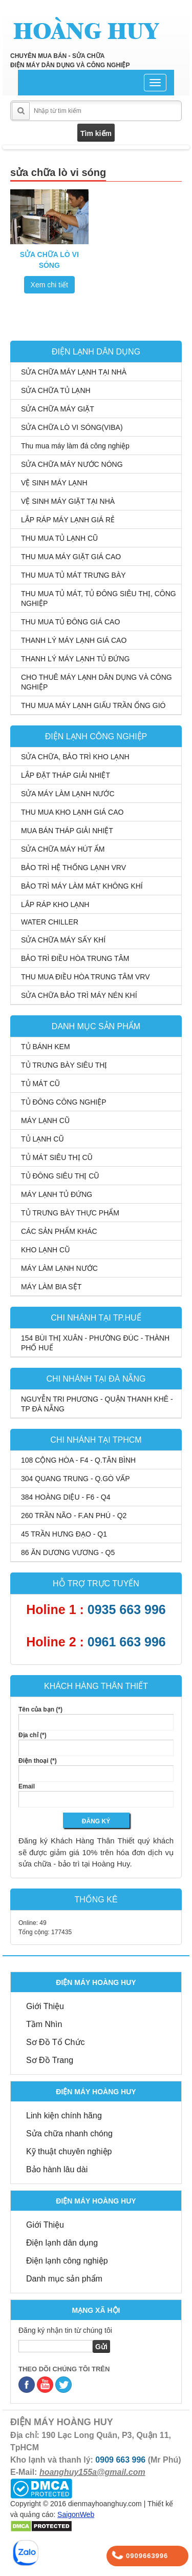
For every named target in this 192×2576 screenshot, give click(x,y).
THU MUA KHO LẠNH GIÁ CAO (72, 812)
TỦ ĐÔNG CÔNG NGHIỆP (63, 1102)
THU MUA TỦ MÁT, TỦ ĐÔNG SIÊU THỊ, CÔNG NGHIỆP (98, 598)
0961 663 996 (127, 1642)
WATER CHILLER (49, 922)
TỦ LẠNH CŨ (42, 1139)
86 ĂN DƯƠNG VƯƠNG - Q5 (68, 1552)
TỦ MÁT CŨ (40, 1083)
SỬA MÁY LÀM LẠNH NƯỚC (68, 794)
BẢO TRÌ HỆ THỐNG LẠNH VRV (73, 867)
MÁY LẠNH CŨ (45, 1120)
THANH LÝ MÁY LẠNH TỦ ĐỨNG (75, 659)
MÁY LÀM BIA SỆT (51, 1287)
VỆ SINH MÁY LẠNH (54, 483)
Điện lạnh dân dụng (62, 2242)
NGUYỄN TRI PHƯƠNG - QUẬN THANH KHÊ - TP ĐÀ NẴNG (97, 1404)
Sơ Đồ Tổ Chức (55, 2042)
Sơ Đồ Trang (49, 2060)
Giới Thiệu (45, 2006)
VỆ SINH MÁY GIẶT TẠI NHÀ (68, 501)
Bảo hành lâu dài (57, 2169)
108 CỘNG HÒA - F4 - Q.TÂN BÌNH (78, 1460)
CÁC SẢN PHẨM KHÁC (59, 1231)
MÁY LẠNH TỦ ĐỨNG (56, 1194)
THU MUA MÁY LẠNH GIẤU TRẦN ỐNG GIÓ (93, 705)
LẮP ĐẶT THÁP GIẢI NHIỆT (65, 775)
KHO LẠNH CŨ (45, 1250)
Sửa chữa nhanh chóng (69, 2133)
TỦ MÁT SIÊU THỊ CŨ (57, 1157)
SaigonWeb (75, 2514)
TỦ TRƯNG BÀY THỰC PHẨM (70, 1213)
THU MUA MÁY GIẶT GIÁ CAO (71, 557)
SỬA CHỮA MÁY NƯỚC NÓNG (72, 464)
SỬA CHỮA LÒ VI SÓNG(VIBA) (72, 427)
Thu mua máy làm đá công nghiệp (75, 446)
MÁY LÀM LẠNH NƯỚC (59, 1268)
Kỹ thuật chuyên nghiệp (69, 2151)
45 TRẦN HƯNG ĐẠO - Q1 (64, 1534)
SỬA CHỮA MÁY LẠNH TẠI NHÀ (73, 372)
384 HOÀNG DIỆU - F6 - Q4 (65, 1497)
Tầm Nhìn (44, 2024)
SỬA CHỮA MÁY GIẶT (57, 409)
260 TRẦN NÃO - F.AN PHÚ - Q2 (73, 1515)
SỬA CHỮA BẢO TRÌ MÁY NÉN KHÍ (79, 995)
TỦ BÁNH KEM (45, 1047)
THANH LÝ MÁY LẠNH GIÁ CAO (73, 640)
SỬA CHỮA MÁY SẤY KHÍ (63, 940)
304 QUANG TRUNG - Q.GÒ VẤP (75, 1478)
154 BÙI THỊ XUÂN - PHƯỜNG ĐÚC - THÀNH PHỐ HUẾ (95, 1343)
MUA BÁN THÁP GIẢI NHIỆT (67, 831)
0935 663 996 (127, 1609)
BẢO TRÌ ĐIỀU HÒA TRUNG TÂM (75, 958)
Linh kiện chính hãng (64, 2115)
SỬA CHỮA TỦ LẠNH (56, 390)
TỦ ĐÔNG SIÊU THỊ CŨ (60, 1176)
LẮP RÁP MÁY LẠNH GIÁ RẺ (68, 520)
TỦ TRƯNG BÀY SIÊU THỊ (64, 1065)
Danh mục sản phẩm (64, 2278)
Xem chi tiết (49, 285)
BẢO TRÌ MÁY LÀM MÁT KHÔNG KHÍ (82, 886)
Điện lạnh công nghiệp (67, 2260)
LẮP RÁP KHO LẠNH (55, 904)
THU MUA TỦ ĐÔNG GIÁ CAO (70, 622)
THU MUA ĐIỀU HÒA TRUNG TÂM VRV (85, 977)
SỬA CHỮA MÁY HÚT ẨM (63, 849)
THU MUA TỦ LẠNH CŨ (59, 538)
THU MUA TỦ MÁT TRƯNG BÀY (73, 575)
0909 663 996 (120, 2459)
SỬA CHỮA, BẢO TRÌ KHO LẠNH (75, 757)
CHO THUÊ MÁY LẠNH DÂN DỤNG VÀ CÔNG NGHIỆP (96, 682)
